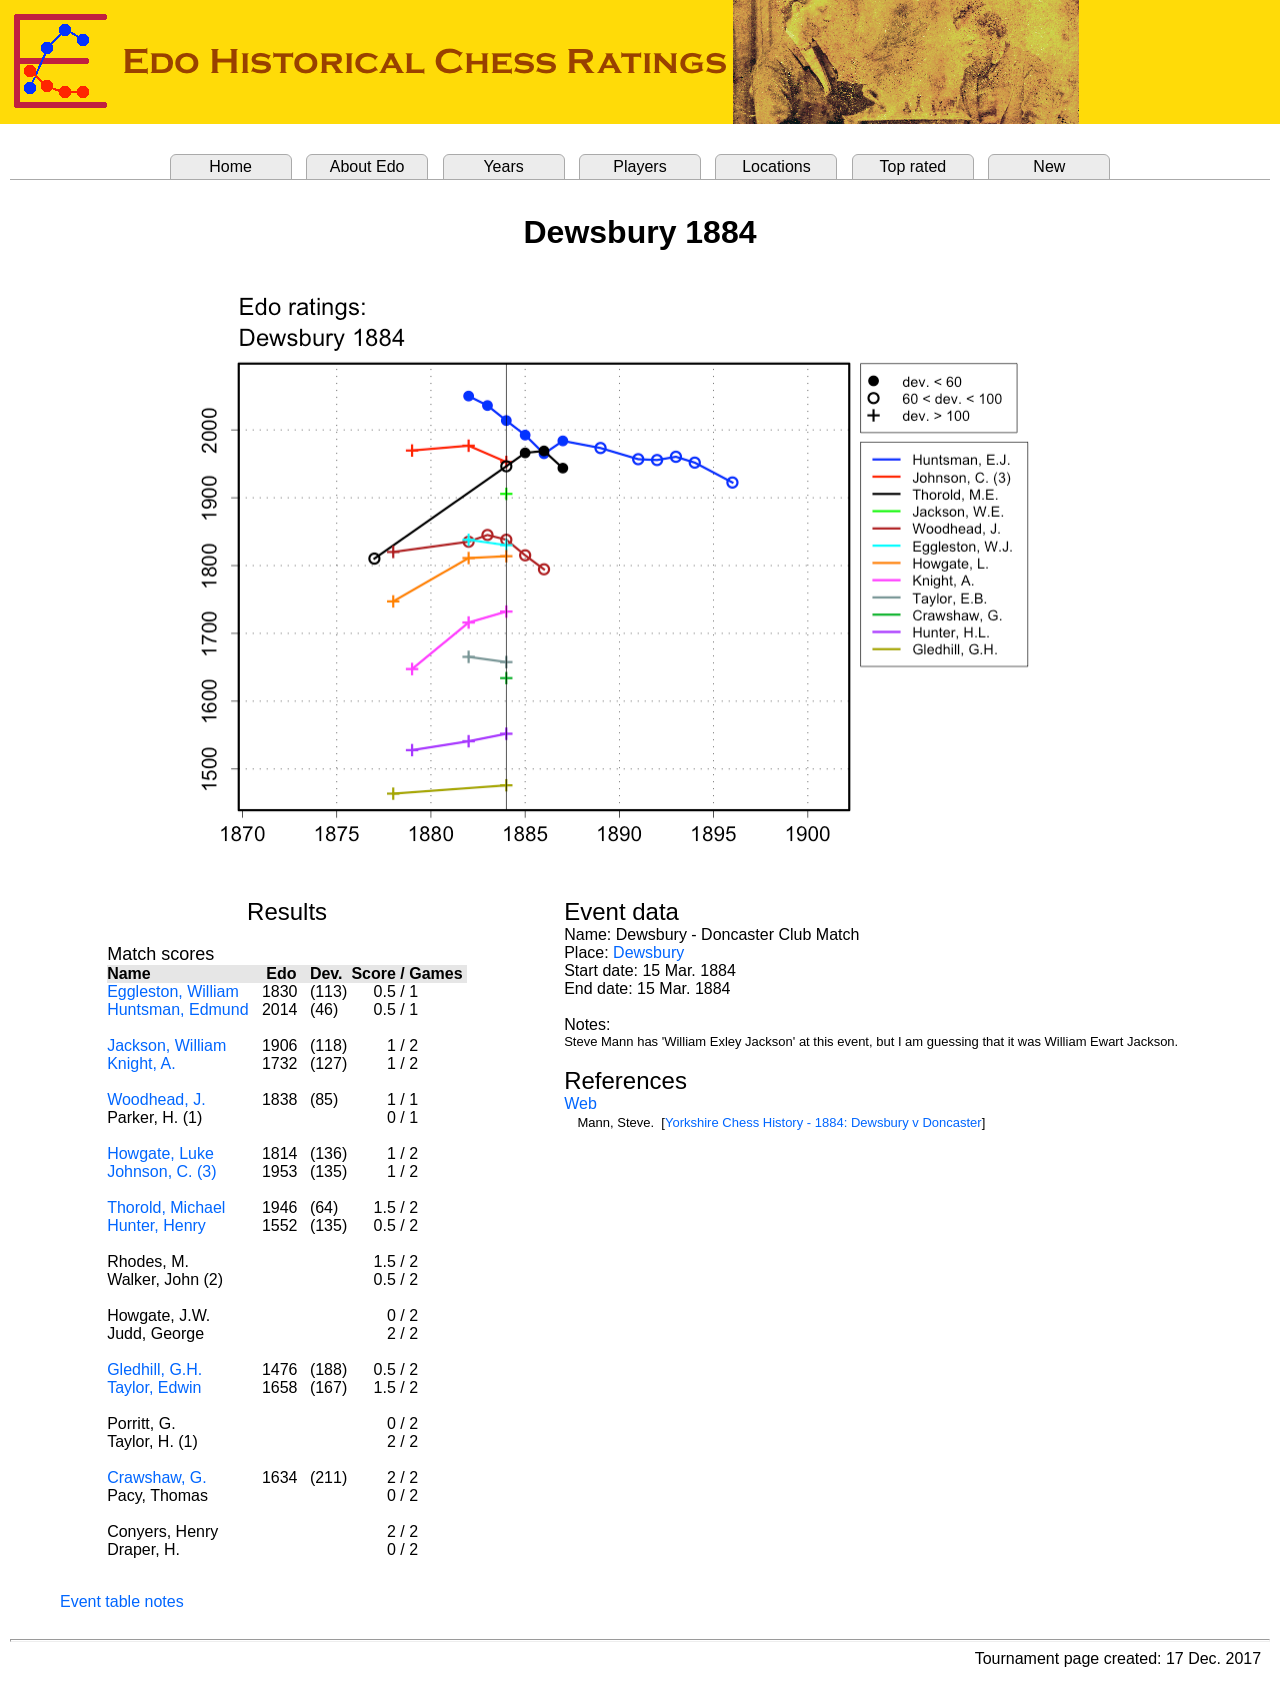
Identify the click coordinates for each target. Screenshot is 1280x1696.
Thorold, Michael (166, 1207)
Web (580, 1103)
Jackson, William (166, 1045)
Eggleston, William (173, 991)
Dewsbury (648, 952)
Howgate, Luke (160, 1153)
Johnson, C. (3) (161, 1171)
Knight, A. (141, 1063)
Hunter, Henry (156, 1225)
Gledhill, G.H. (154, 1369)
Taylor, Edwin (154, 1387)
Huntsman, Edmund (177, 1009)
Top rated (913, 166)
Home (230, 166)
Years (503, 166)
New (1049, 166)
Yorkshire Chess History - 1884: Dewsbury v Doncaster (823, 1122)
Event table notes (122, 1601)
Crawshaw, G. (157, 1477)
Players (639, 166)
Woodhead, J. (156, 1099)
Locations (776, 166)
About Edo (367, 166)
